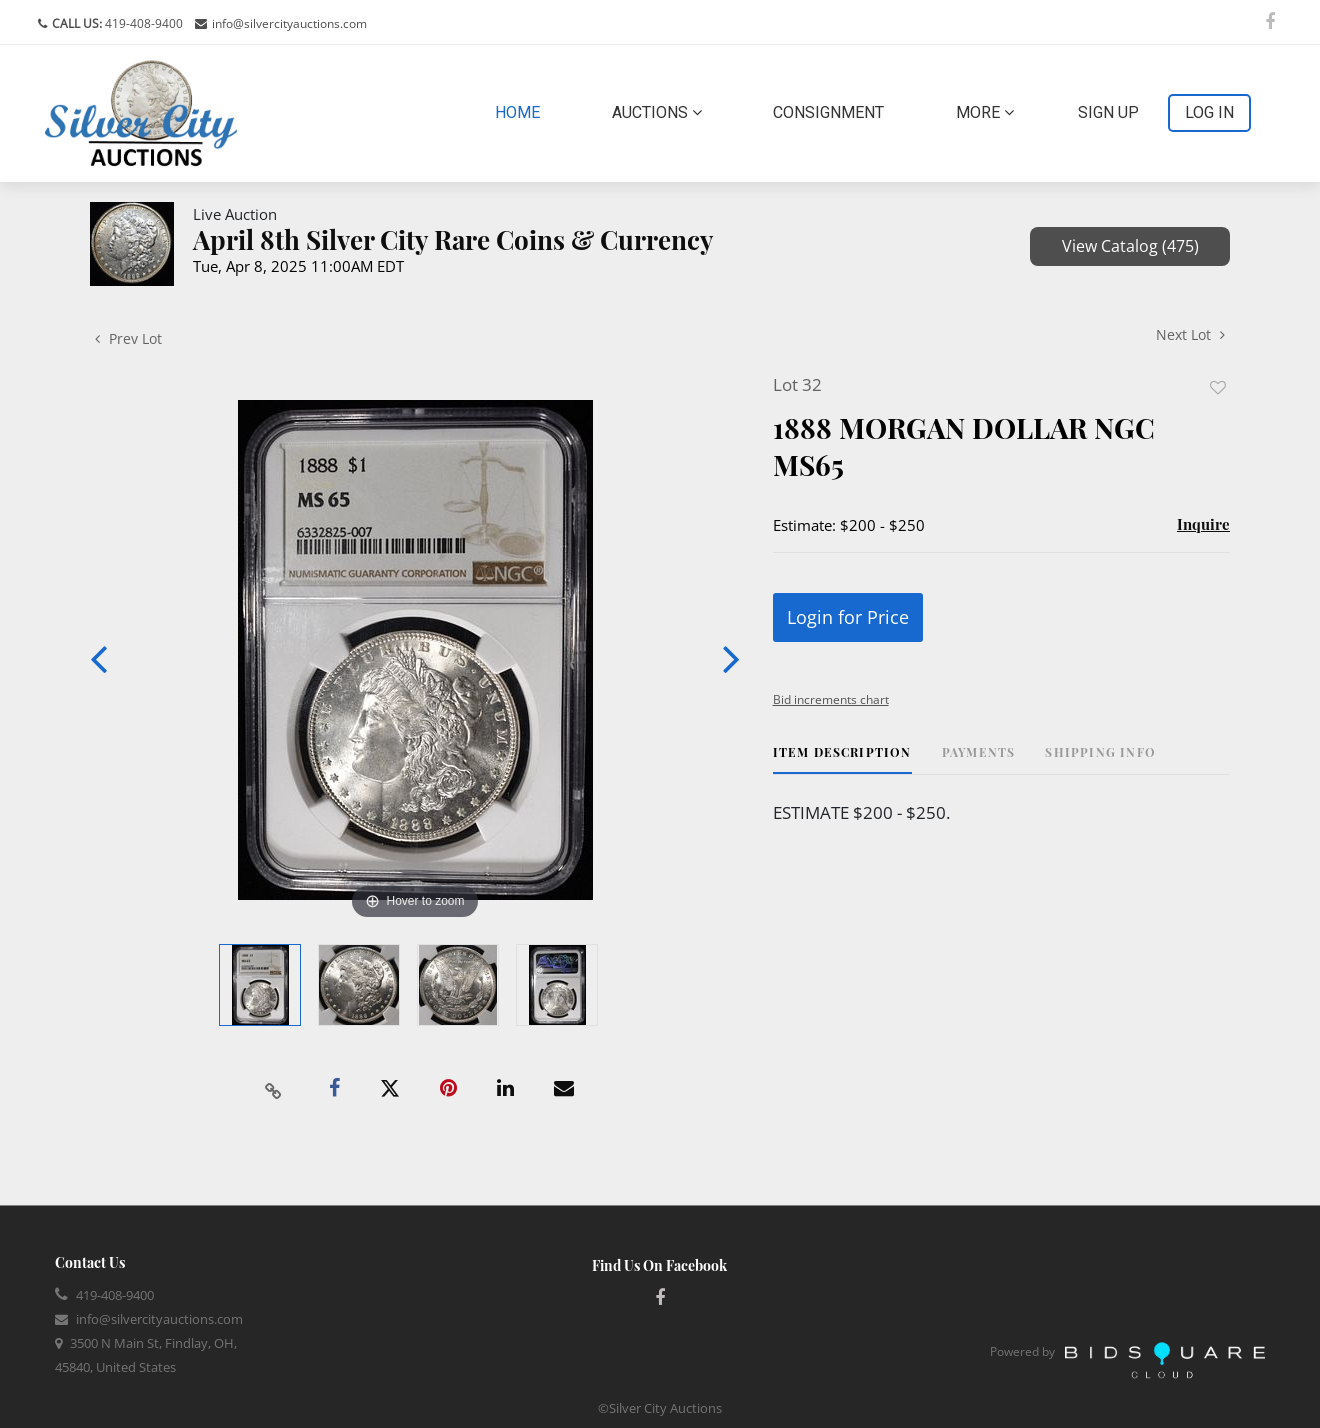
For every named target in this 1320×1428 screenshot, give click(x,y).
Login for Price (848, 617)
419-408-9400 (142, 23)
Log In (1209, 112)
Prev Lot (128, 338)
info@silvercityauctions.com (289, 23)
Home (521, 111)
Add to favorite (1218, 387)
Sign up (1108, 112)
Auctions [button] (657, 112)
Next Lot (1190, 334)
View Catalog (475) (1130, 246)
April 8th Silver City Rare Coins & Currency (453, 239)
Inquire (1203, 524)
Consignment (828, 112)
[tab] (842, 759)
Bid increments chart (831, 699)
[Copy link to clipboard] (274, 1089)
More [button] (985, 112)
